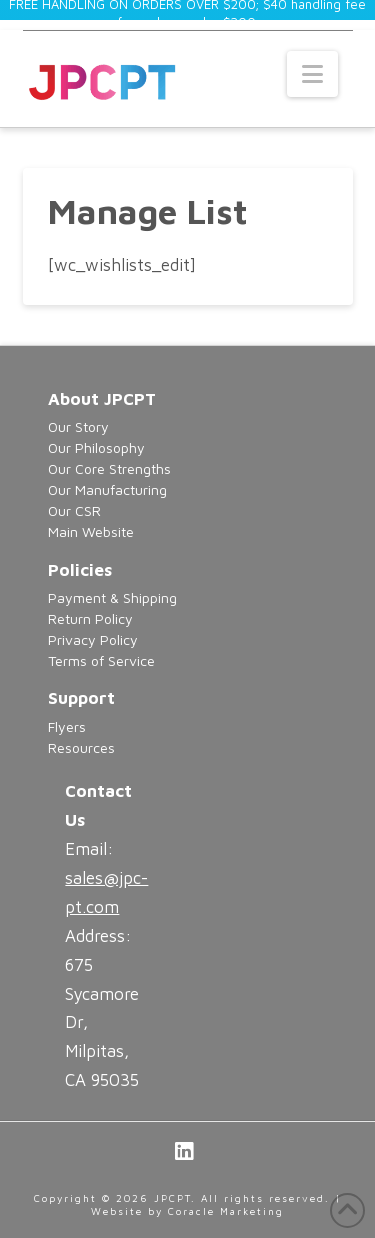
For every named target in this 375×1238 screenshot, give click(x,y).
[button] (312, 74)
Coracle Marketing (226, 1211)
